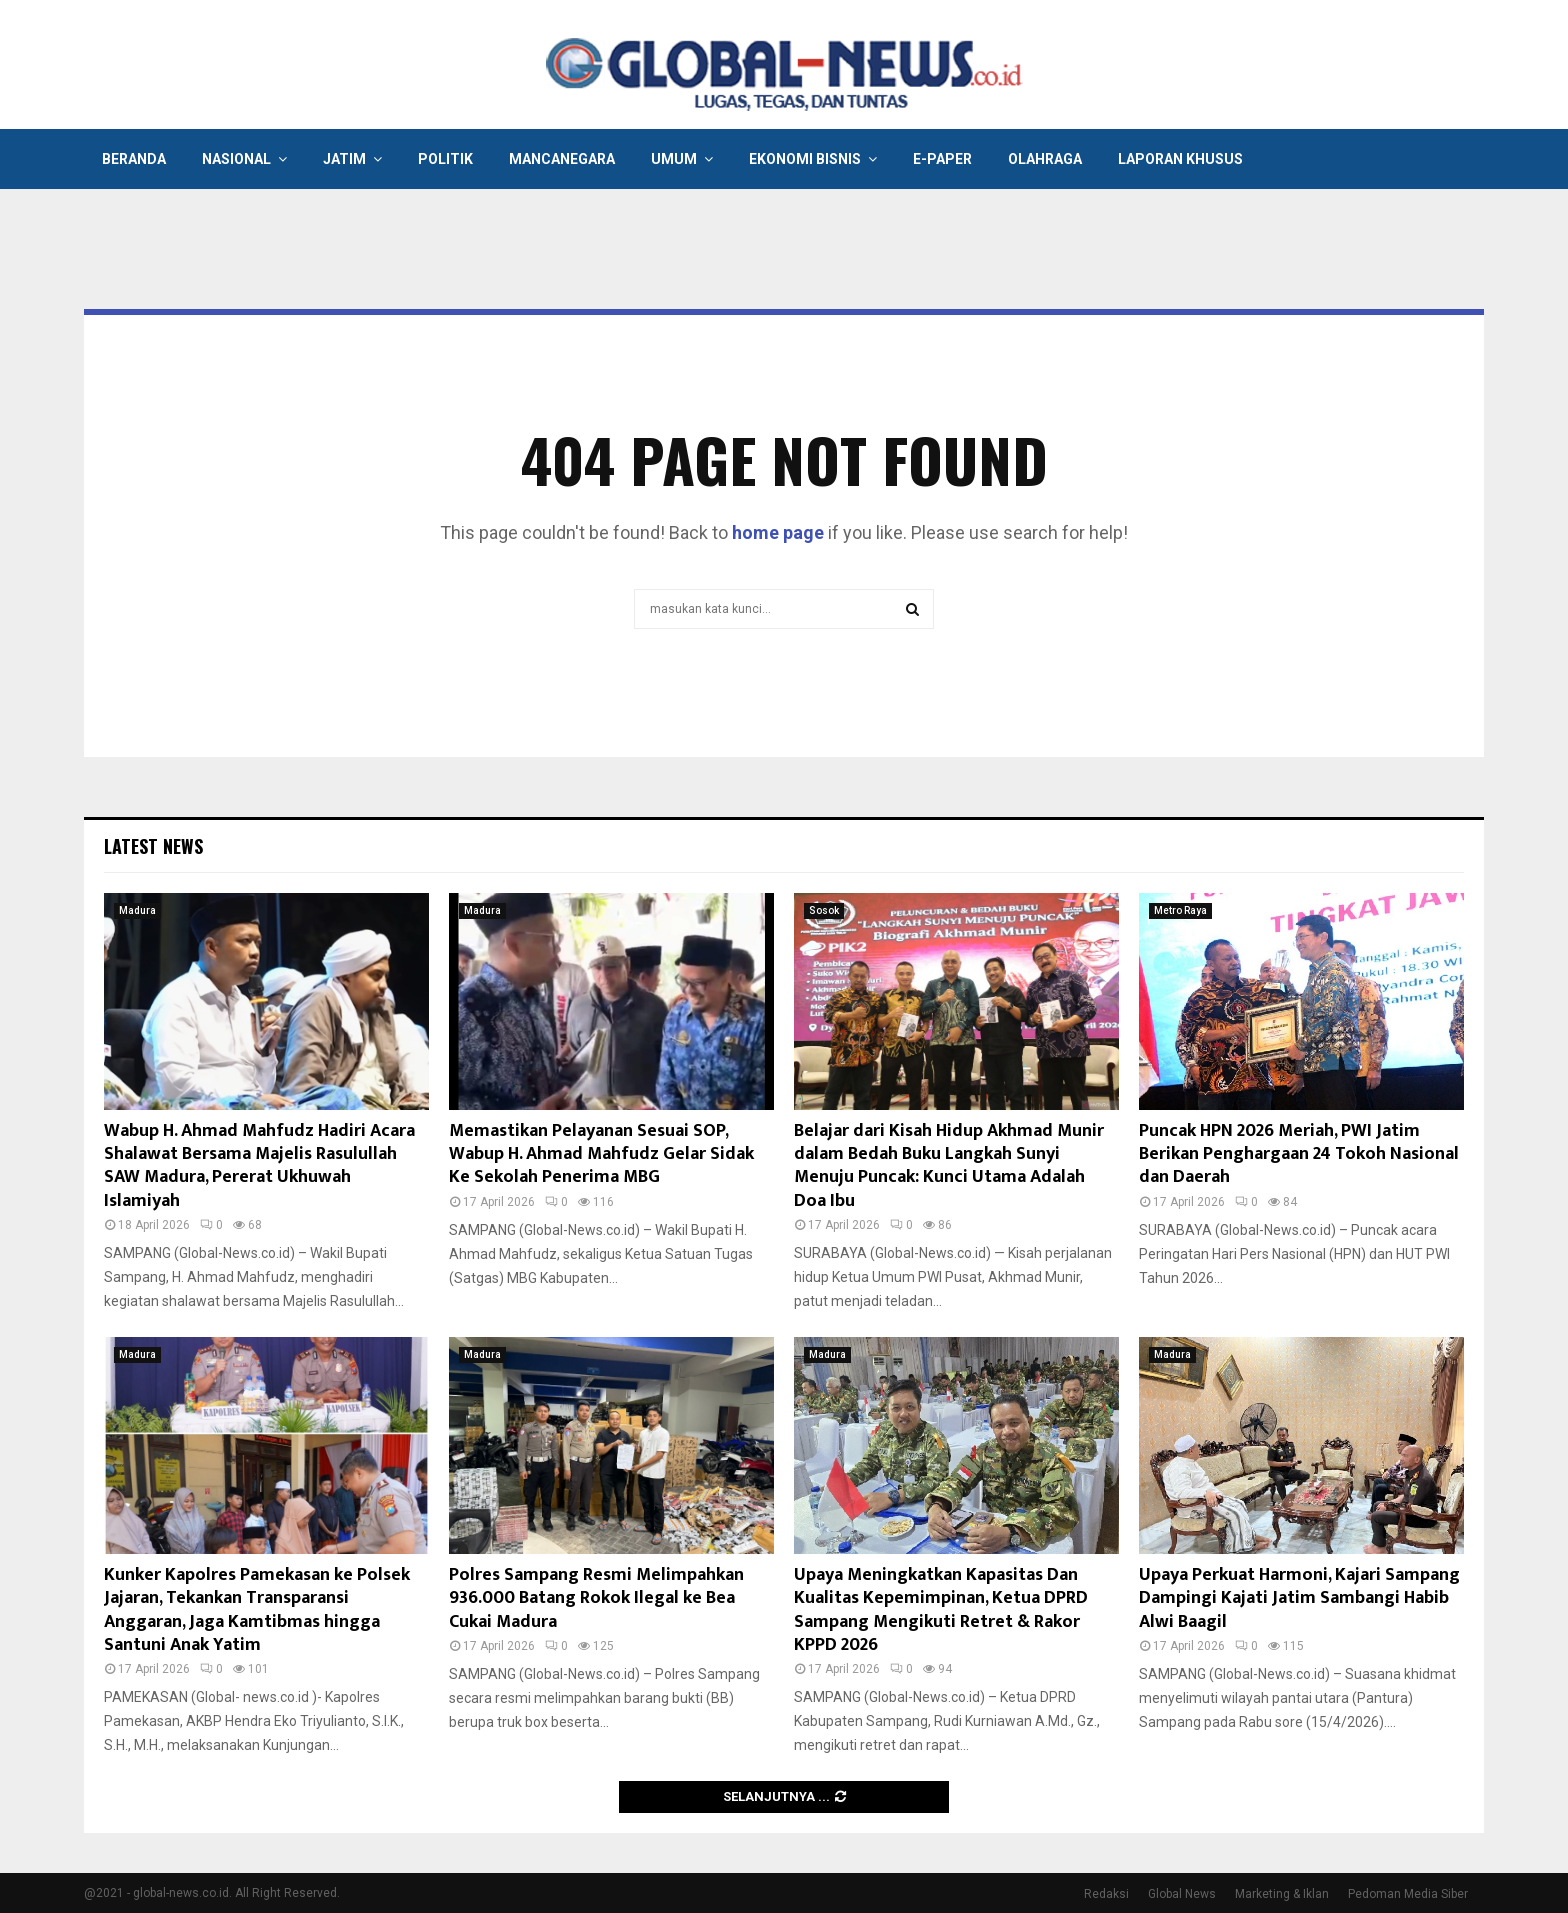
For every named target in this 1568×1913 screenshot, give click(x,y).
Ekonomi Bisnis (805, 159)
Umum (674, 159)
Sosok (824, 910)
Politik (445, 159)
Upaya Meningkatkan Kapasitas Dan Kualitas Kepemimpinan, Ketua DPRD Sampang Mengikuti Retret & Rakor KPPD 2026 (941, 1610)
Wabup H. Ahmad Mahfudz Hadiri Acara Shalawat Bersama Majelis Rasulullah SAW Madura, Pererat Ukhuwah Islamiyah (259, 1166)
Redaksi (1106, 1894)
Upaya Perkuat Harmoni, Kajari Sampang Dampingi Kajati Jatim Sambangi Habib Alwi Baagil (1299, 1598)
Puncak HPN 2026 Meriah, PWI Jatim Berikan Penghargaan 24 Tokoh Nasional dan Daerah (1299, 1154)
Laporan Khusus (1180, 159)
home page (778, 532)
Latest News (153, 846)
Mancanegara (562, 159)
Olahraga (1045, 159)
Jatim (344, 159)
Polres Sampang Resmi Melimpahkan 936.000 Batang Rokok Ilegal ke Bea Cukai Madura (596, 1598)
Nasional (236, 159)
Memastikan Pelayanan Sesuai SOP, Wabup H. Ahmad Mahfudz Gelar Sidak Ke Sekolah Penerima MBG (601, 1154)
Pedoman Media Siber (1408, 1894)
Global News (1182, 1894)
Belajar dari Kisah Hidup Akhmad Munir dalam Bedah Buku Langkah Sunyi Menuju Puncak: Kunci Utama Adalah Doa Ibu (949, 1166)
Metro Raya (1180, 910)
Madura (137, 910)
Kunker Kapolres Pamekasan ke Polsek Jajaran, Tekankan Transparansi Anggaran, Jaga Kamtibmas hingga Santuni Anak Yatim (257, 1610)
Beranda (134, 159)
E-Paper (942, 159)
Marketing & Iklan (1282, 1894)
